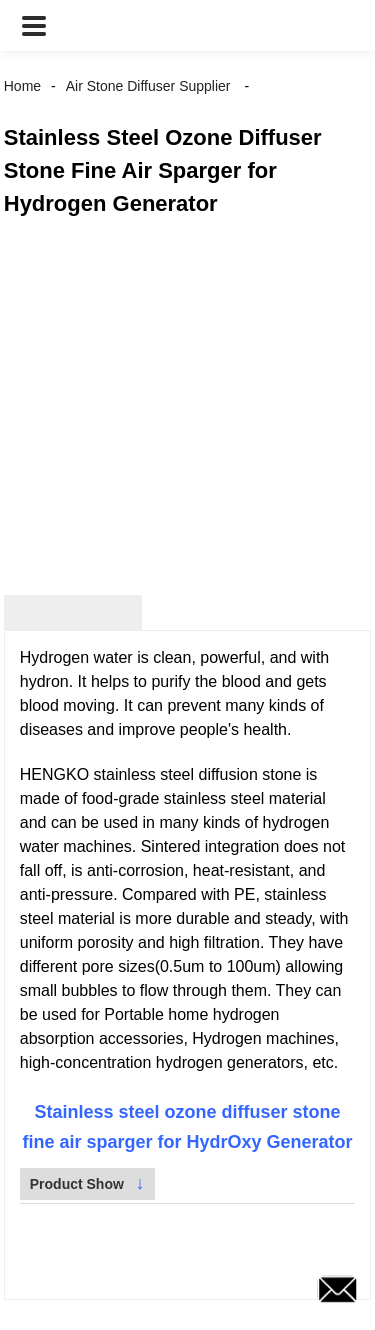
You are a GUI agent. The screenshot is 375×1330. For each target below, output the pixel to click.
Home (22, 86)
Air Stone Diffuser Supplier (148, 86)
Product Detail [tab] (73, 612)
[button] (34, 25)
